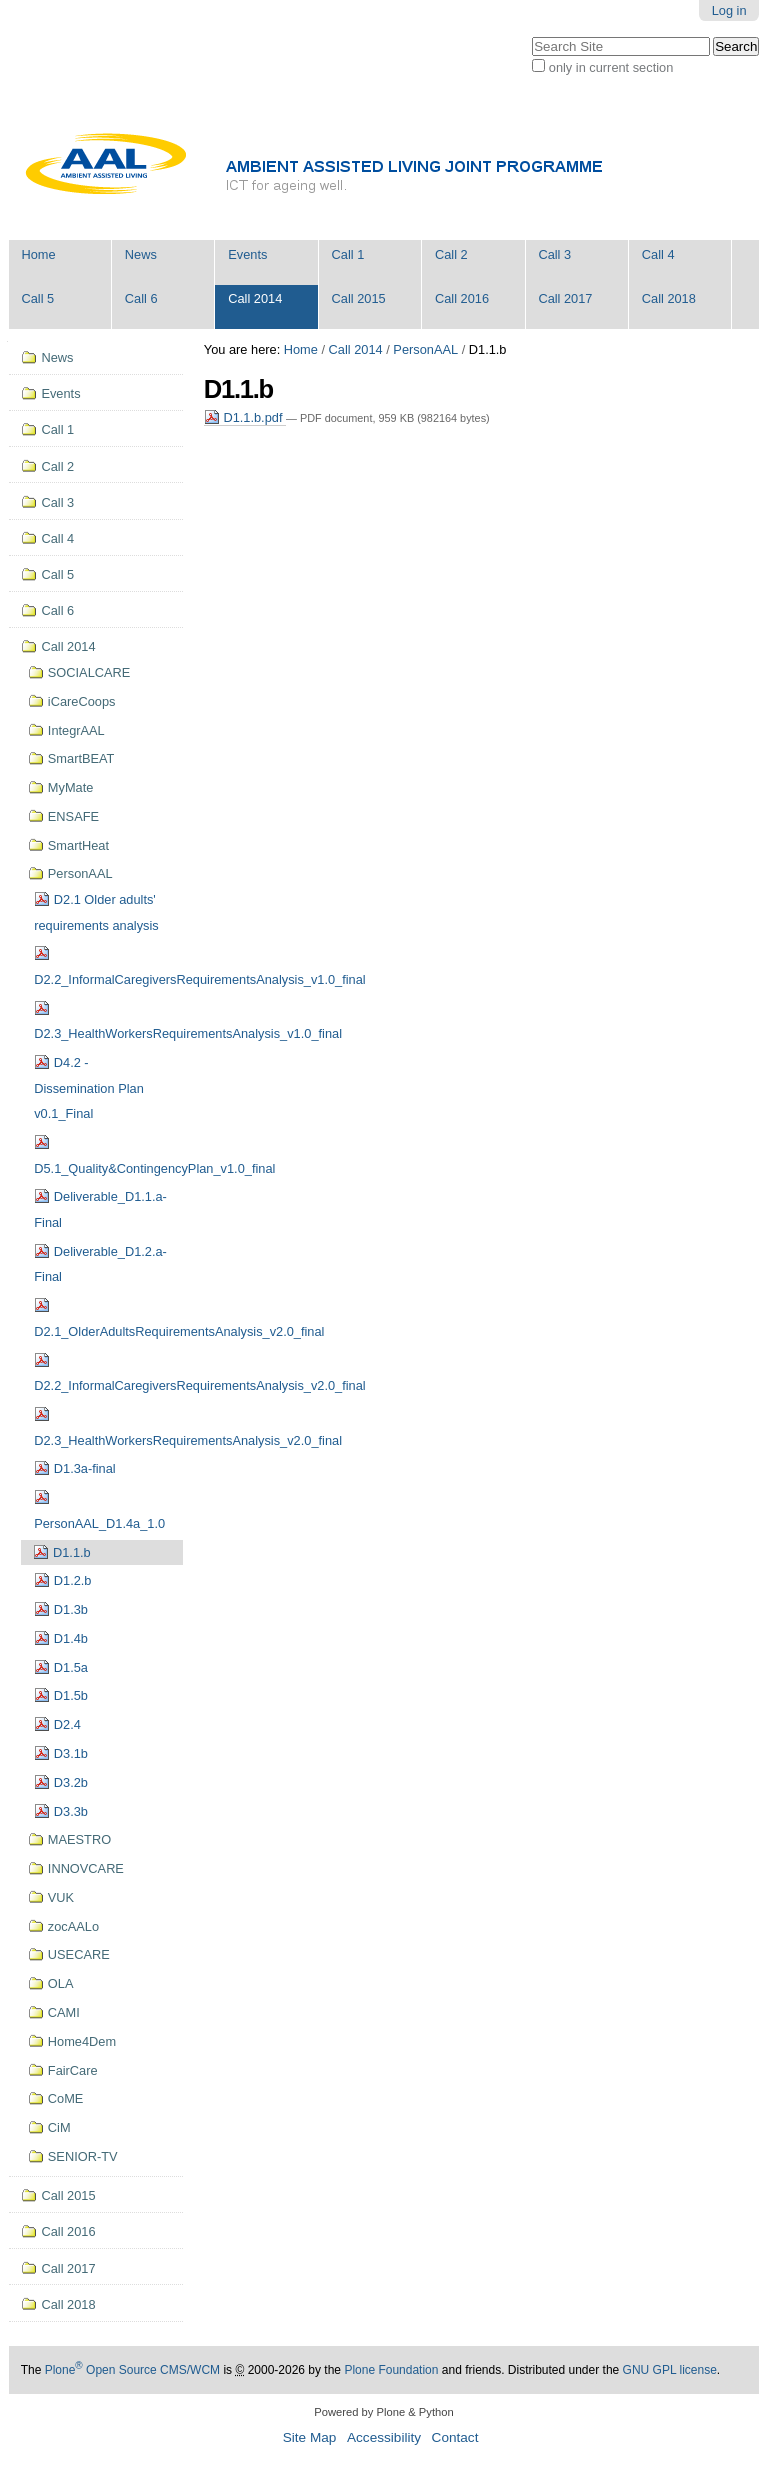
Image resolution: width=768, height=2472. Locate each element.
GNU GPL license (670, 2370)
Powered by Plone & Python (383, 2412)
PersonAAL (425, 349)
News (141, 254)
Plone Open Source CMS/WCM (132, 2370)
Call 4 (658, 254)
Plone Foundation (391, 2370)
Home (38, 254)
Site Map (310, 2437)
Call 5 (37, 298)
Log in (729, 10)
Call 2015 (359, 298)
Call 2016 (462, 298)
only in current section (611, 67)
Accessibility (384, 2437)
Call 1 (348, 254)
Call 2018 (669, 298)
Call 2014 (255, 298)
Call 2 (451, 254)
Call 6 (141, 298)
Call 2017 (565, 298)
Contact (455, 2437)
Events (247, 254)
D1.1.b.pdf (245, 417)
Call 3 (554, 254)
